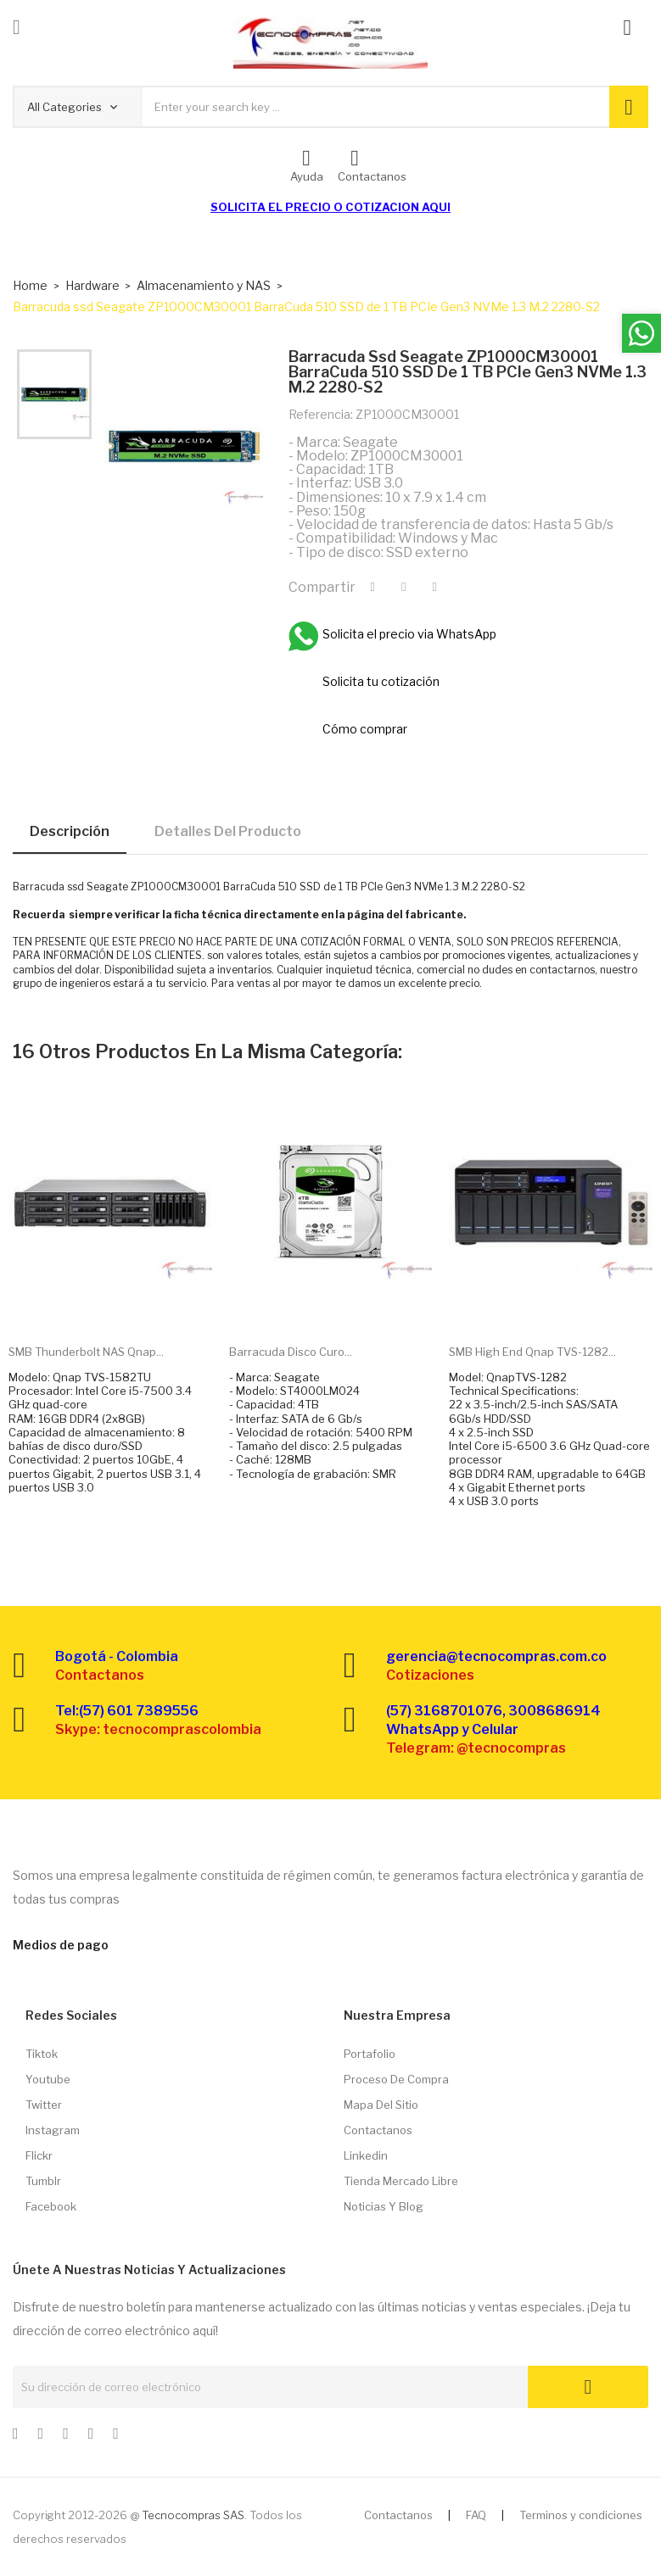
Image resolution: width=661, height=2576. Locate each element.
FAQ (476, 2515)
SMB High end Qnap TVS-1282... (532, 1352)
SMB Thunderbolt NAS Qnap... (86, 1352)
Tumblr (43, 2181)
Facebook (50, 2206)
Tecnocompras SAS (193, 2515)
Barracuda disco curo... (290, 1352)
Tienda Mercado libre (401, 2181)
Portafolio (369, 2053)
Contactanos (378, 2130)
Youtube (47, 2079)
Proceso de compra (396, 2079)
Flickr (39, 2155)
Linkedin (366, 2155)
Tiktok (41, 2053)
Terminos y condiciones (580, 2515)
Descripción (69, 831)
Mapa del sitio (381, 2104)
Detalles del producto (227, 831)
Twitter (43, 2104)
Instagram (52, 2130)
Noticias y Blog (383, 2206)
